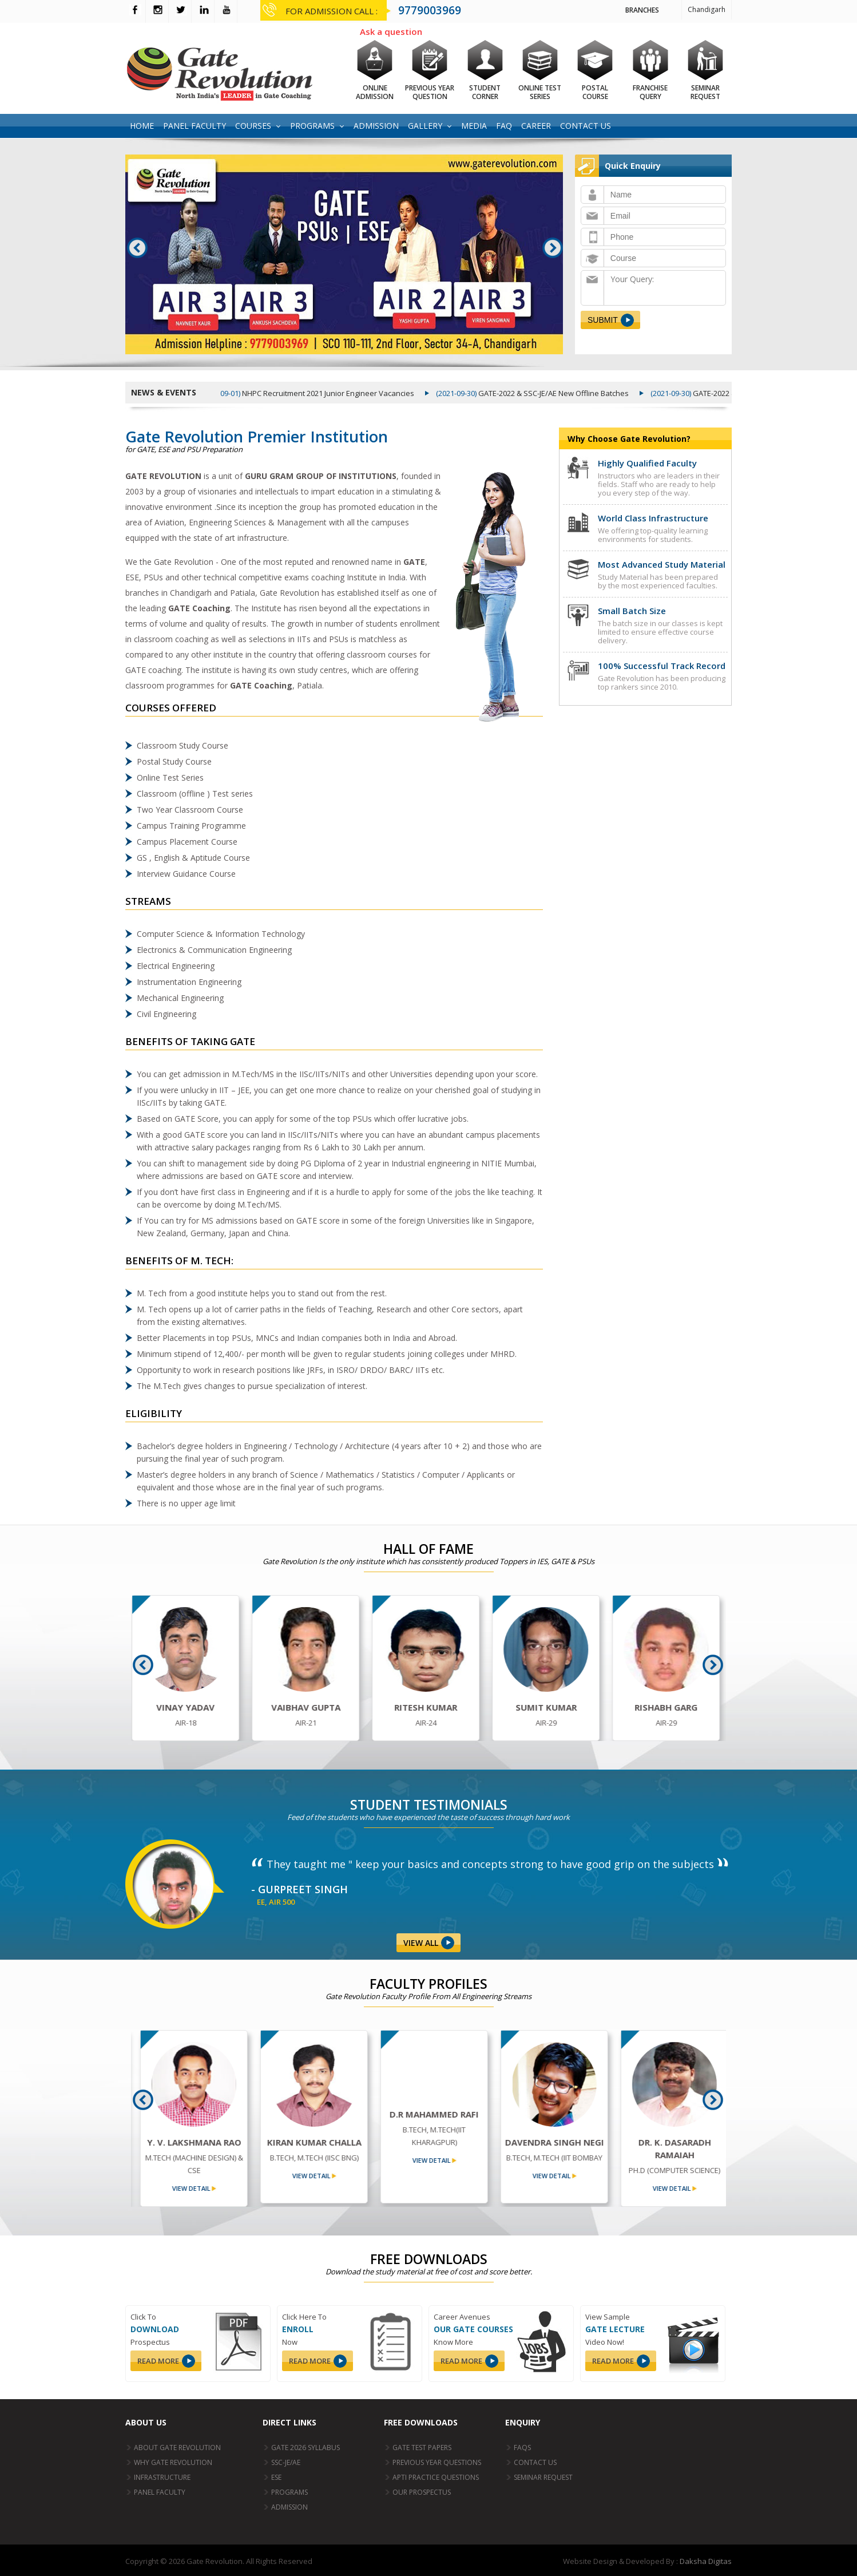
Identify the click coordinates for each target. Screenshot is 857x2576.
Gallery (425, 125)
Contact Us (585, 125)
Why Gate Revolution (173, 2462)
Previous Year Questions (436, 2462)
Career (536, 125)
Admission (376, 125)
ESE (276, 2477)
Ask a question (391, 31)
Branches (642, 10)
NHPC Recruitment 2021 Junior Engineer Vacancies (319, 393)
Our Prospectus (421, 2492)
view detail (182, 2188)
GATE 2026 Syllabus (305, 2447)
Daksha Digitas (706, 2561)
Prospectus (150, 2342)
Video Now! (604, 2342)
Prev (137, 248)
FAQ (504, 125)
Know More (453, 2342)
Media (474, 125)
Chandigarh (706, 9)
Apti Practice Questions (435, 2477)
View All (420, 1942)
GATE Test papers (421, 2447)
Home (142, 125)
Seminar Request (543, 2477)
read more (158, 2361)
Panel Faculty (194, 125)
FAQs (522, 2447)
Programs (312, 125)
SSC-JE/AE (285, 2462)
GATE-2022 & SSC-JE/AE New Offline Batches (544, 393)
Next (553, 248)
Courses (253, 125)
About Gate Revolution (177, 2447)
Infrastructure (162, 2477)
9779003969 (429, 10)
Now (289, 2342)
